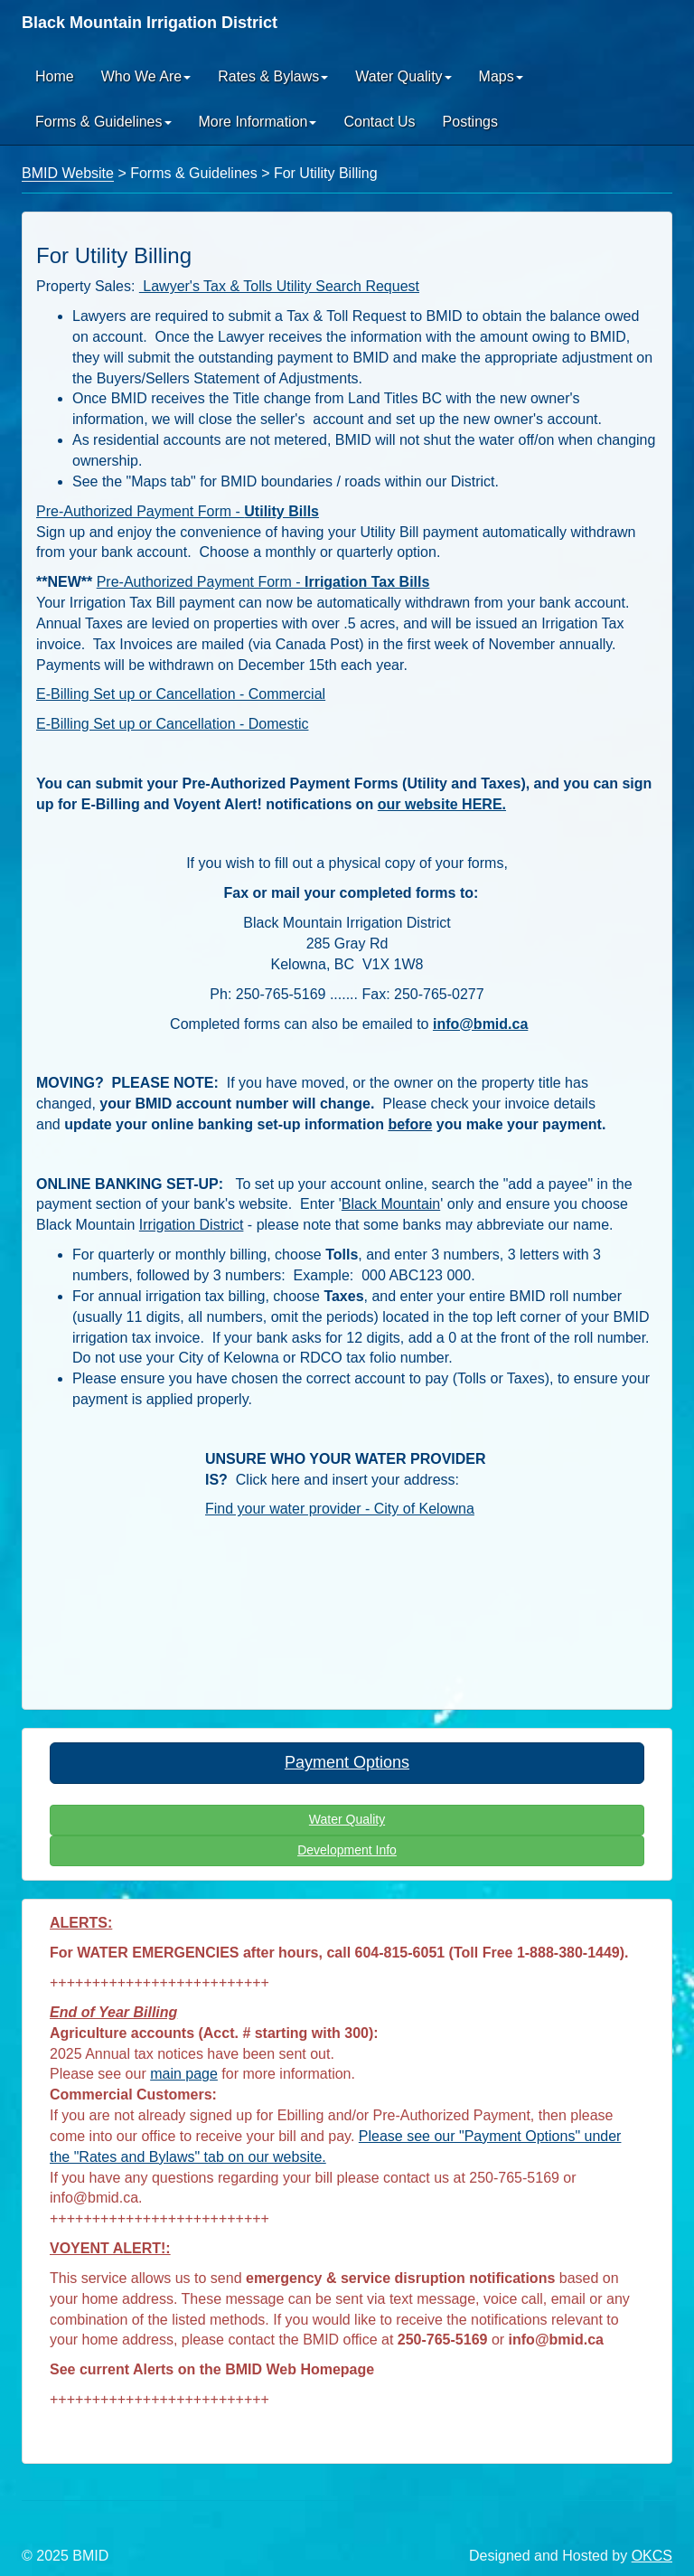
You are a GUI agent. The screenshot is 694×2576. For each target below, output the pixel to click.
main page (184, 2073)
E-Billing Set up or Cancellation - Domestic (172, 723)
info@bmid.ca (480, 1024)
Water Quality (347, 1819)
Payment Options (347, 1762)
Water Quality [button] (403, 76)
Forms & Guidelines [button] (103, 121)
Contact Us (379, 121)
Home (54, 76)
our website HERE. (442, 804)
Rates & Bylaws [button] (273, 76)
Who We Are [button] (146, 76)
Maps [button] (501, 76)
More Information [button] (258, 121)
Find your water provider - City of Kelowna (339, 1508)
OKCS (652, 2555)
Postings (470, 121)
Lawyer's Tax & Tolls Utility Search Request (279, 286)
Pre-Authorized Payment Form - (177, 511)
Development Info (347, 1850)
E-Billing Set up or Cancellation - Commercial (180, 694)
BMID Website (68, 173)
